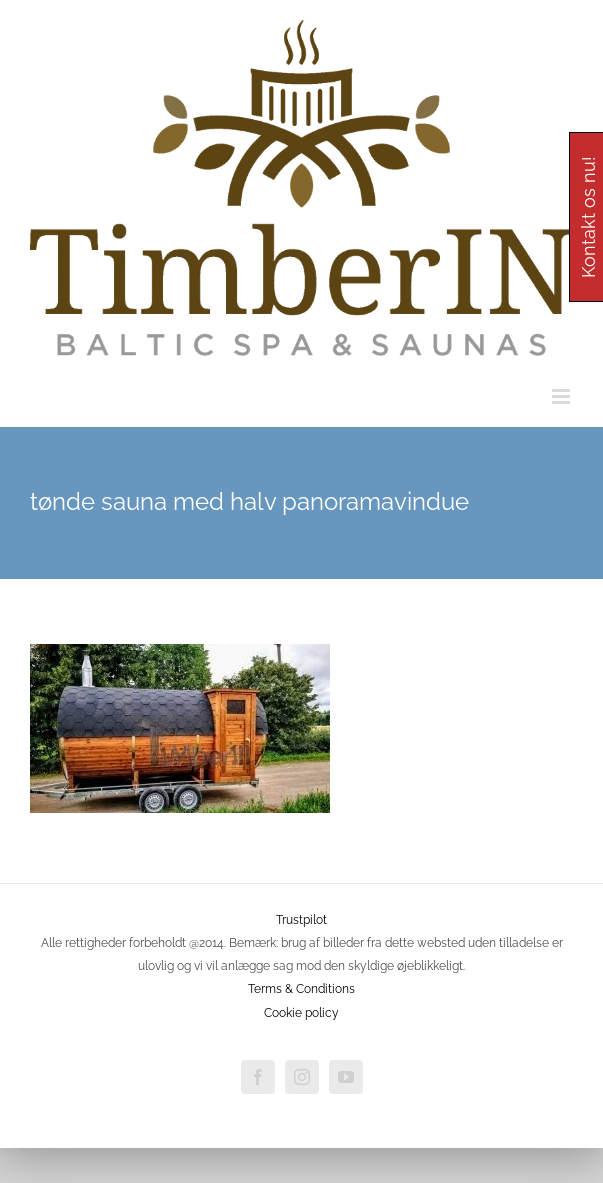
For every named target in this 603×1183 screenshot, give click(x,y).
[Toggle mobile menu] (562, 396)
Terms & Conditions (301, 989)
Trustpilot (301, 920)
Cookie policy (301, 1013)
